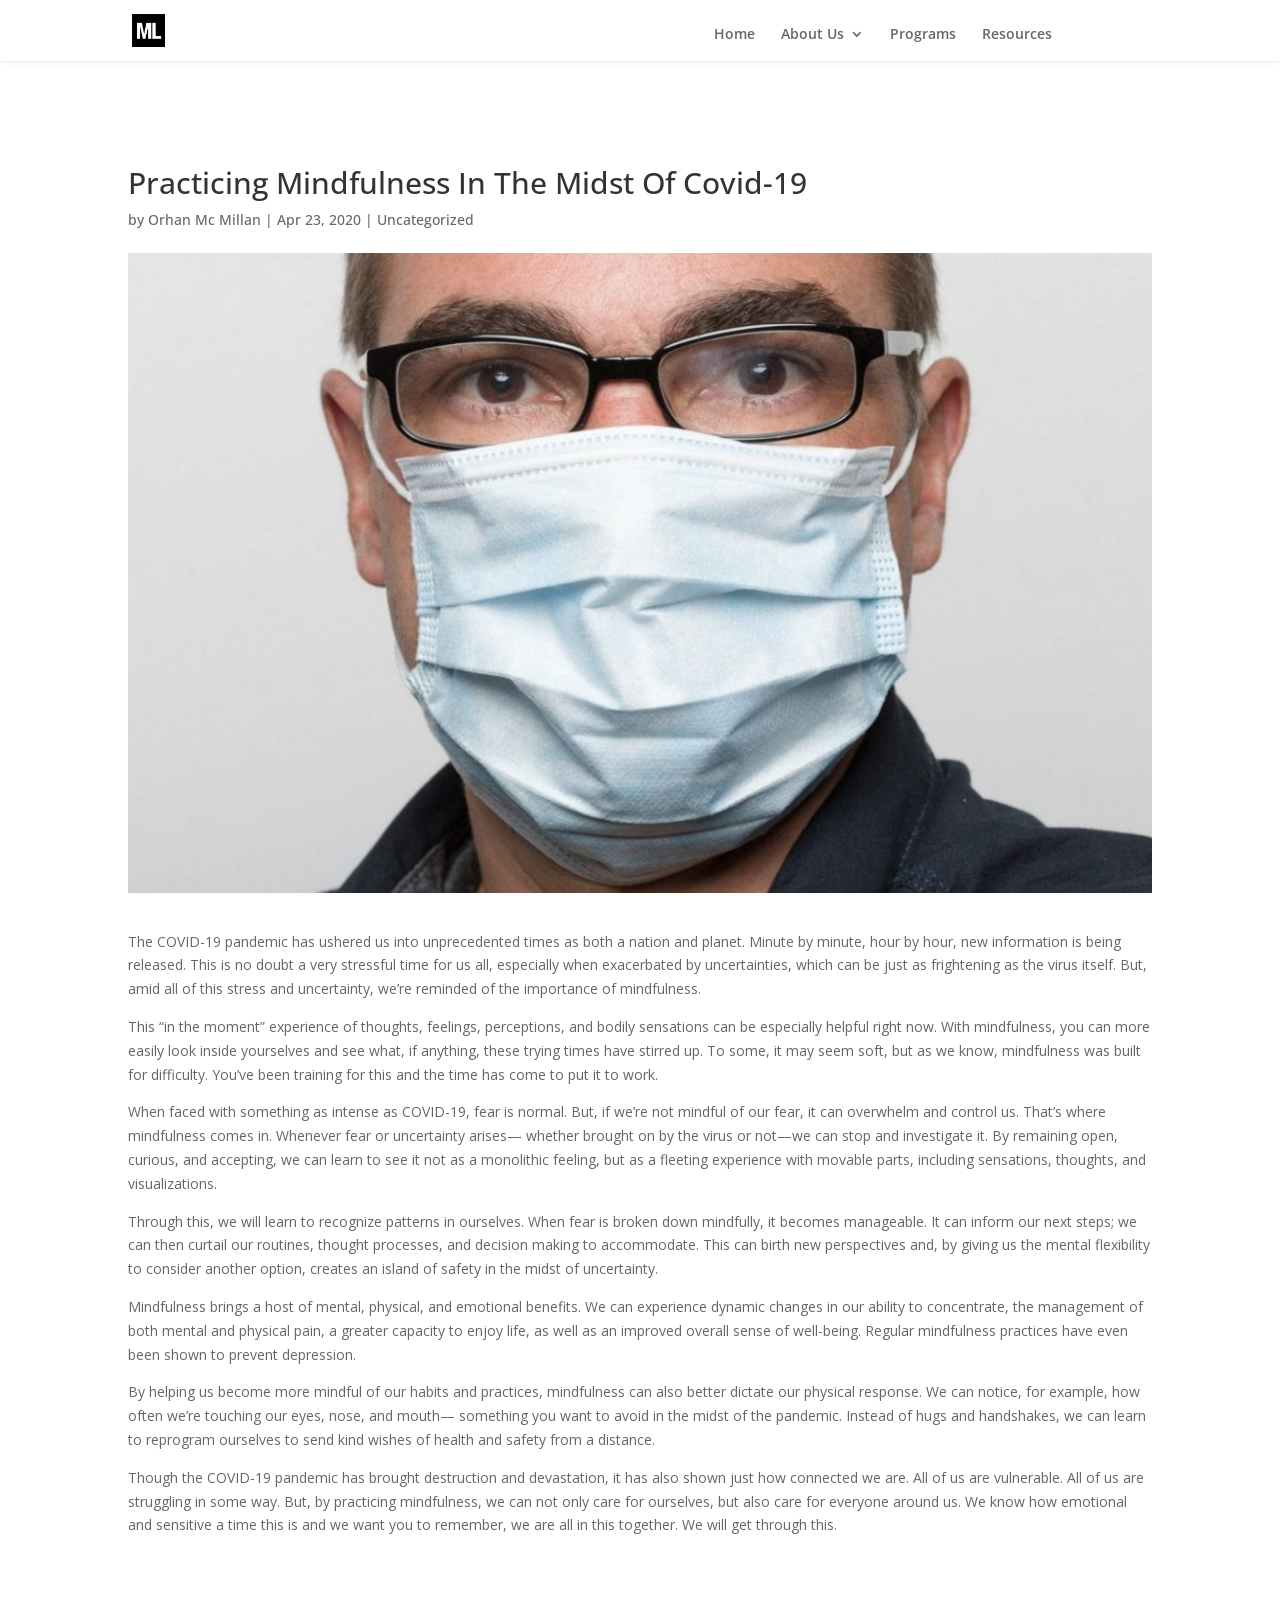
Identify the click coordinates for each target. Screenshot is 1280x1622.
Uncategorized (425, 219)
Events (1107, 35)
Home (734, 35)
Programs (923, 35)
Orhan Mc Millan (204, 219)
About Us (812, 35)
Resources (1017, 35)
